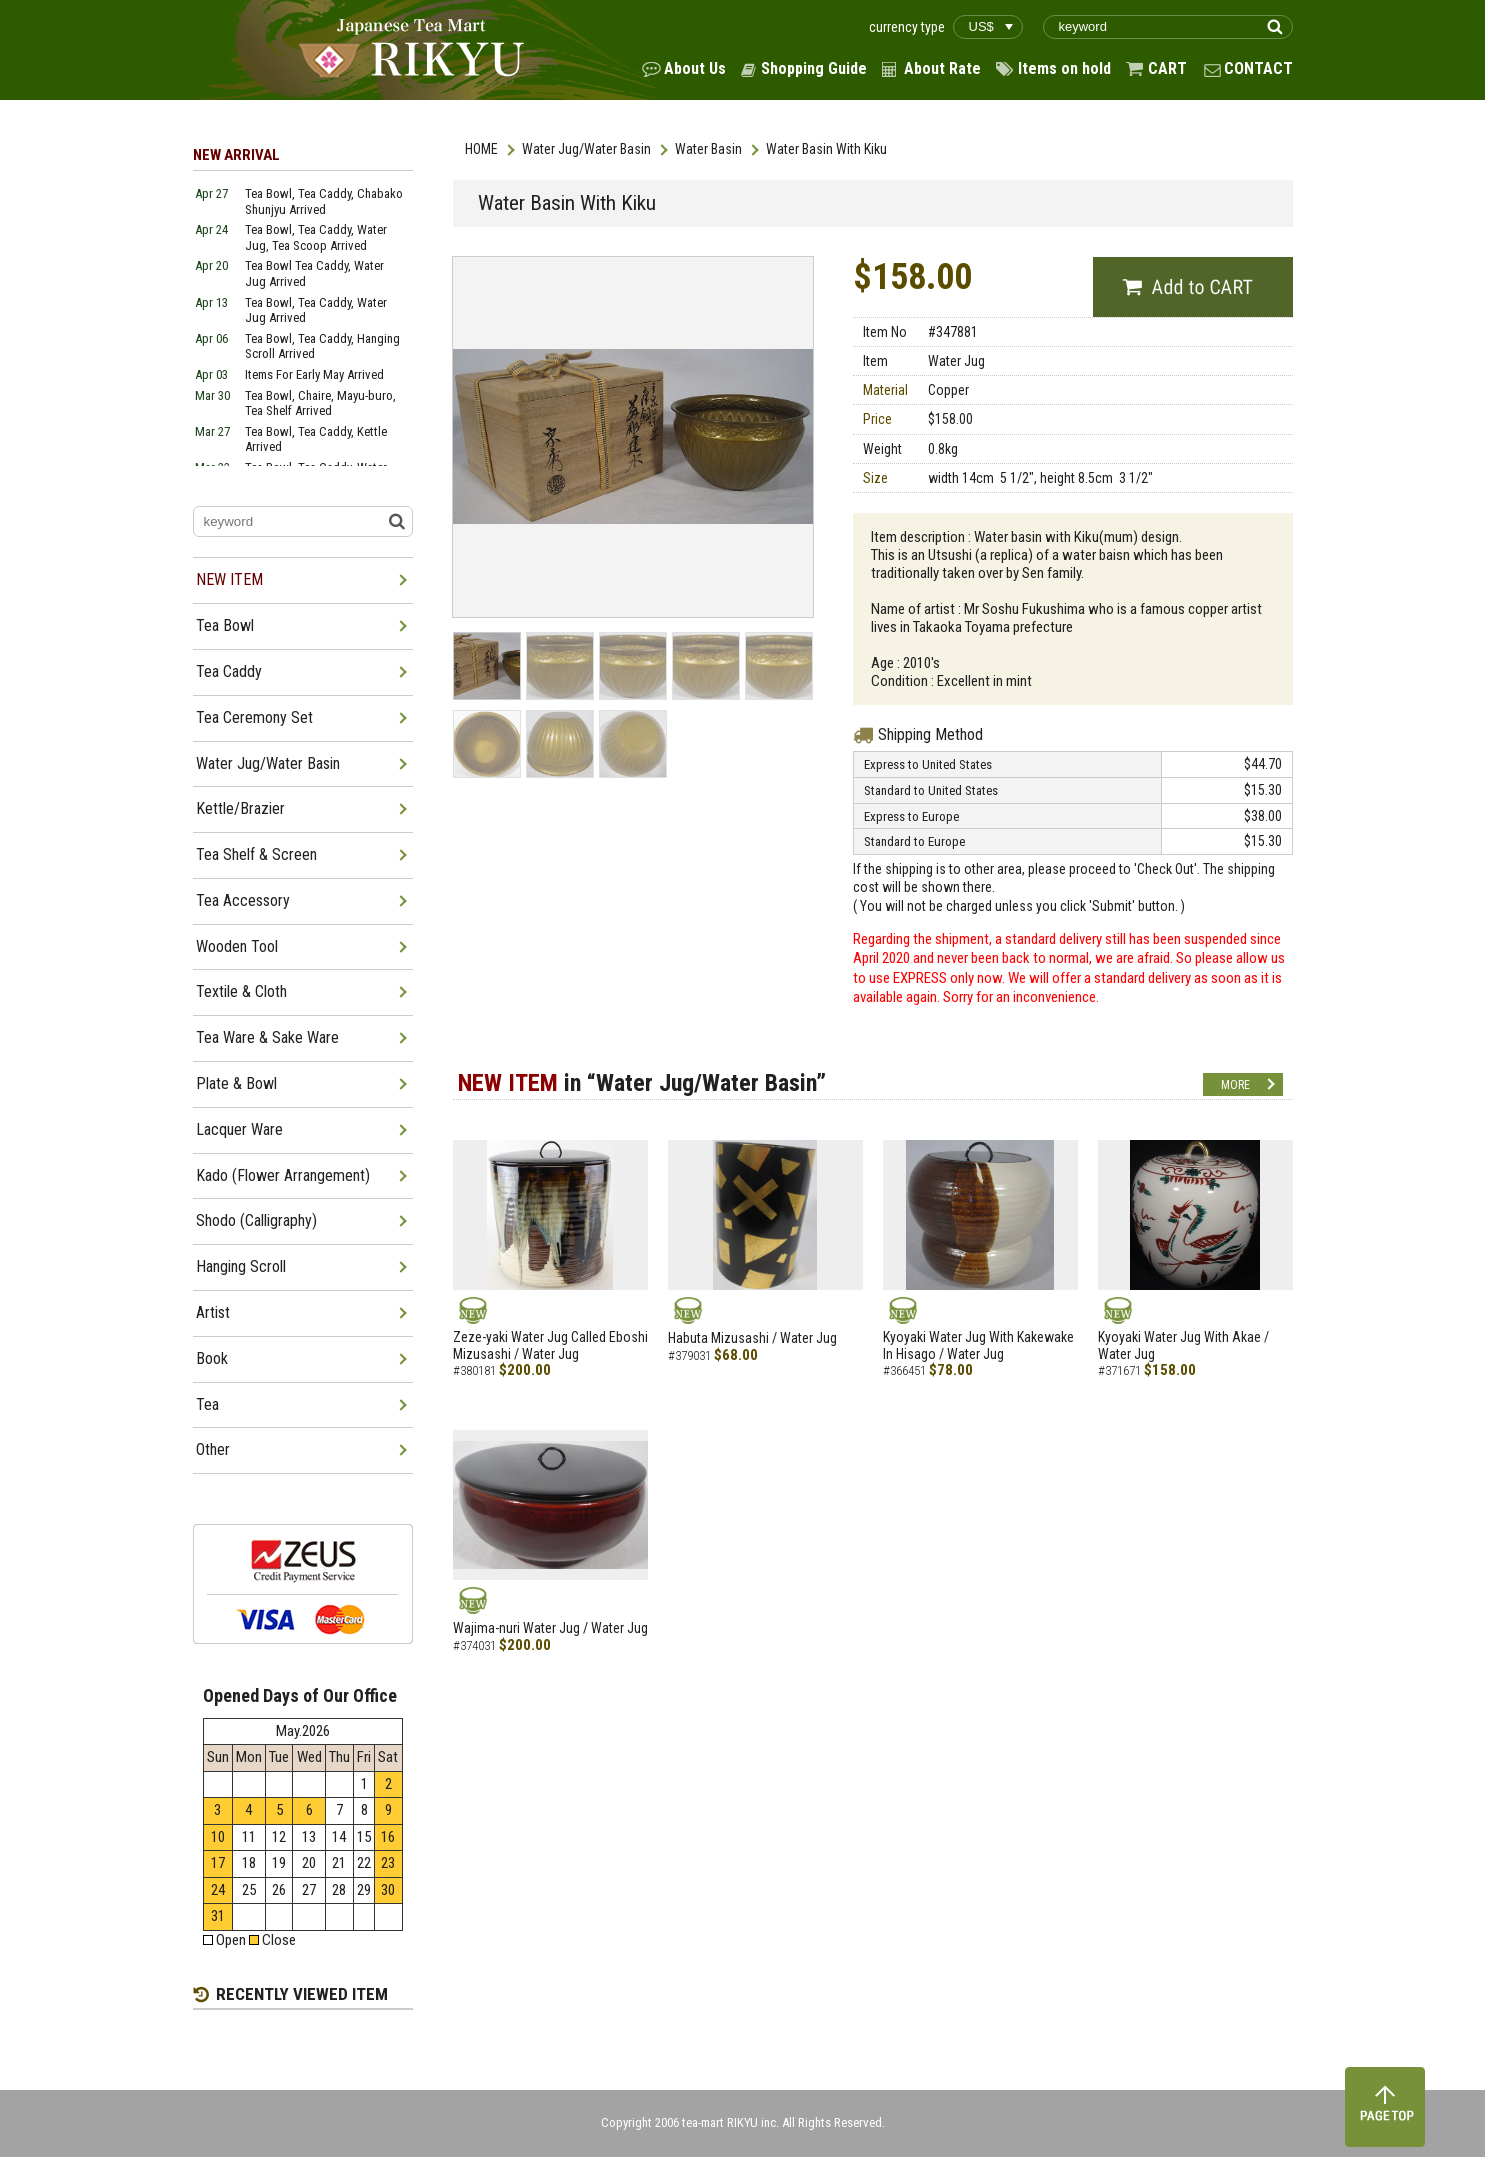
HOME (481, 149)
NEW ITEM (229, 579)
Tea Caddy (229, 671)
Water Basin (708, 149)
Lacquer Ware (239, 1129)
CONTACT (1258, 68)
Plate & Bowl (236, 1083)
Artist (213, 1312)
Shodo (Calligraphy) (256, 1220)
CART (1167, 68)
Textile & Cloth (241, 991)
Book (212, 1358)
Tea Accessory (243, 900)
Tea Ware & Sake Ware (267, 1037)
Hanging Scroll (241, 1266)
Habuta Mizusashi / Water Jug (752, 1338)
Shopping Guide (814, 68)
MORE (1235, 1085)
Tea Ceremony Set (254, 717)
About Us (695, 68)
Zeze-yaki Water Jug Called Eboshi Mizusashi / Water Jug (550, 1345)
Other (213, 1449)
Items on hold (1064, 68)
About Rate (942, 68)
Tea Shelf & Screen (256, 854)
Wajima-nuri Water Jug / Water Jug (550, 1628)
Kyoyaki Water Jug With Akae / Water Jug (1183, 1345)
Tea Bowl (225, 625)
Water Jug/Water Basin (586, 149)
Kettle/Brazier (240, 808)
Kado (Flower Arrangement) (283, 1175)
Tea (207, 1404)
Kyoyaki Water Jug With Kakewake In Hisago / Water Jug (978, 1345)
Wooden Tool (237, 946)
